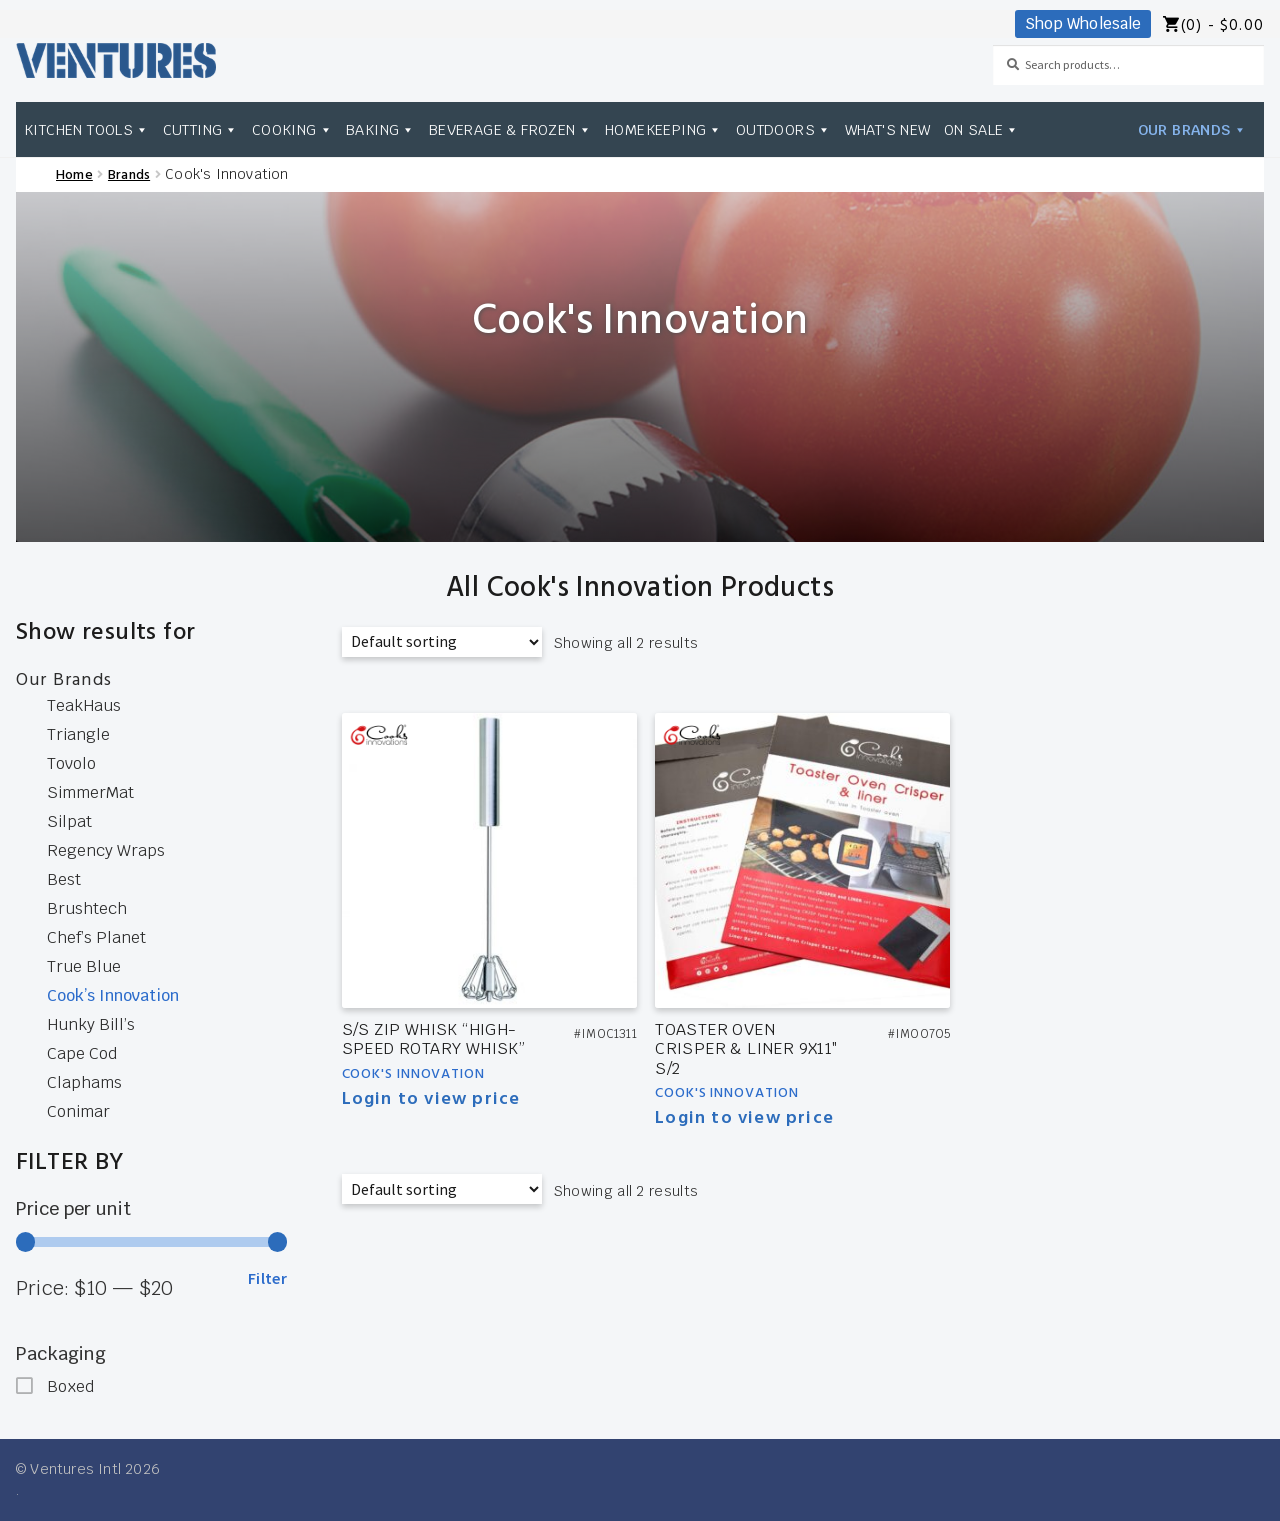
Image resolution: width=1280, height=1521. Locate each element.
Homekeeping (664, 129)
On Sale (982, 129)
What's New (888, 129)
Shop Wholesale (1083, 23)
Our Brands (1192, 129)
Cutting (201, 129)
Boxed (70, 1386)
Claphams (84, 1082)
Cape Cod (82, 1053)
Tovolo (71, 763)
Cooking (292, 129)
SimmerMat (90, 792)
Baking (381, 129)
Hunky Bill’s (91, 1024)
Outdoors (784, 129)
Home (74, 175)
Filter (267, 1278)
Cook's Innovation (413, 1074)
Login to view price (431, 1099)
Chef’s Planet (96, 937)
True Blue (84, 966)
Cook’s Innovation (113, 995)
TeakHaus (84, 705)
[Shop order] (442, 642)
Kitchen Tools (87, 129)
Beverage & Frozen (510, 129)
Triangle (78, 734)
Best (64, 879)
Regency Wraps (106, 850)
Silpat (69, 821)
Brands (129, 175)
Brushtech (87, 908)
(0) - (1222, 26)
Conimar (78, 1111)
